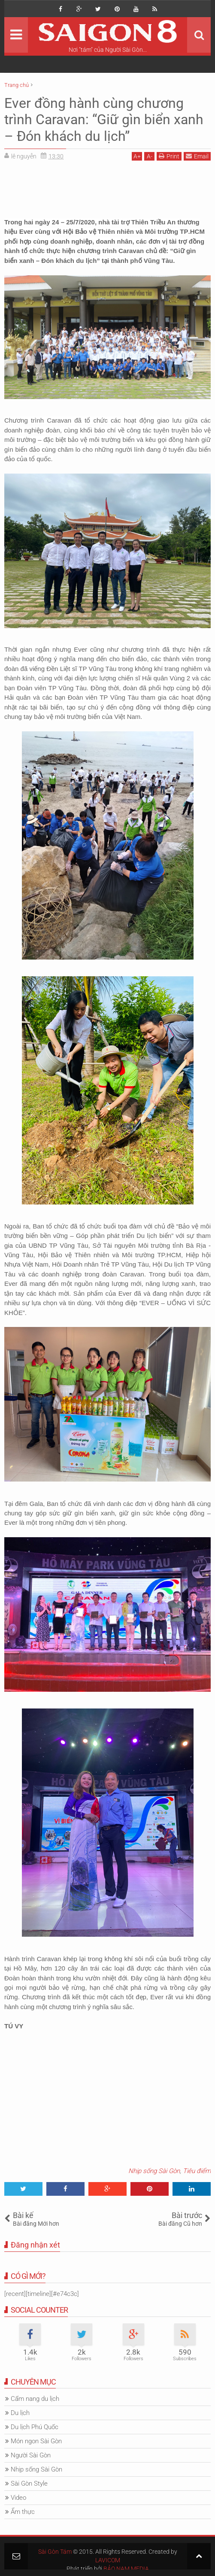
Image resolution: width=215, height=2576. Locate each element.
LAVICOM (107, 2560)
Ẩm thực (23, 2512)
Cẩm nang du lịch (35, 2399)
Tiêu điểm (197, 2171)
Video (18, 2497)
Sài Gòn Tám (55, 2551)
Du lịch (20, 2413)
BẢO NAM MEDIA (126, 2568)
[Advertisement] (107, 186)
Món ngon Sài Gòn (36, 2441)
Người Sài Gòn (31, 2455)
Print (169, 156)
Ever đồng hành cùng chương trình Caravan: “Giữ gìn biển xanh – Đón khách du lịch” (103, 119)
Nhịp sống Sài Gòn (154, 2171)
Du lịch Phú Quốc (34, 2427)
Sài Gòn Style (29, 2483)
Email (197, 156)
